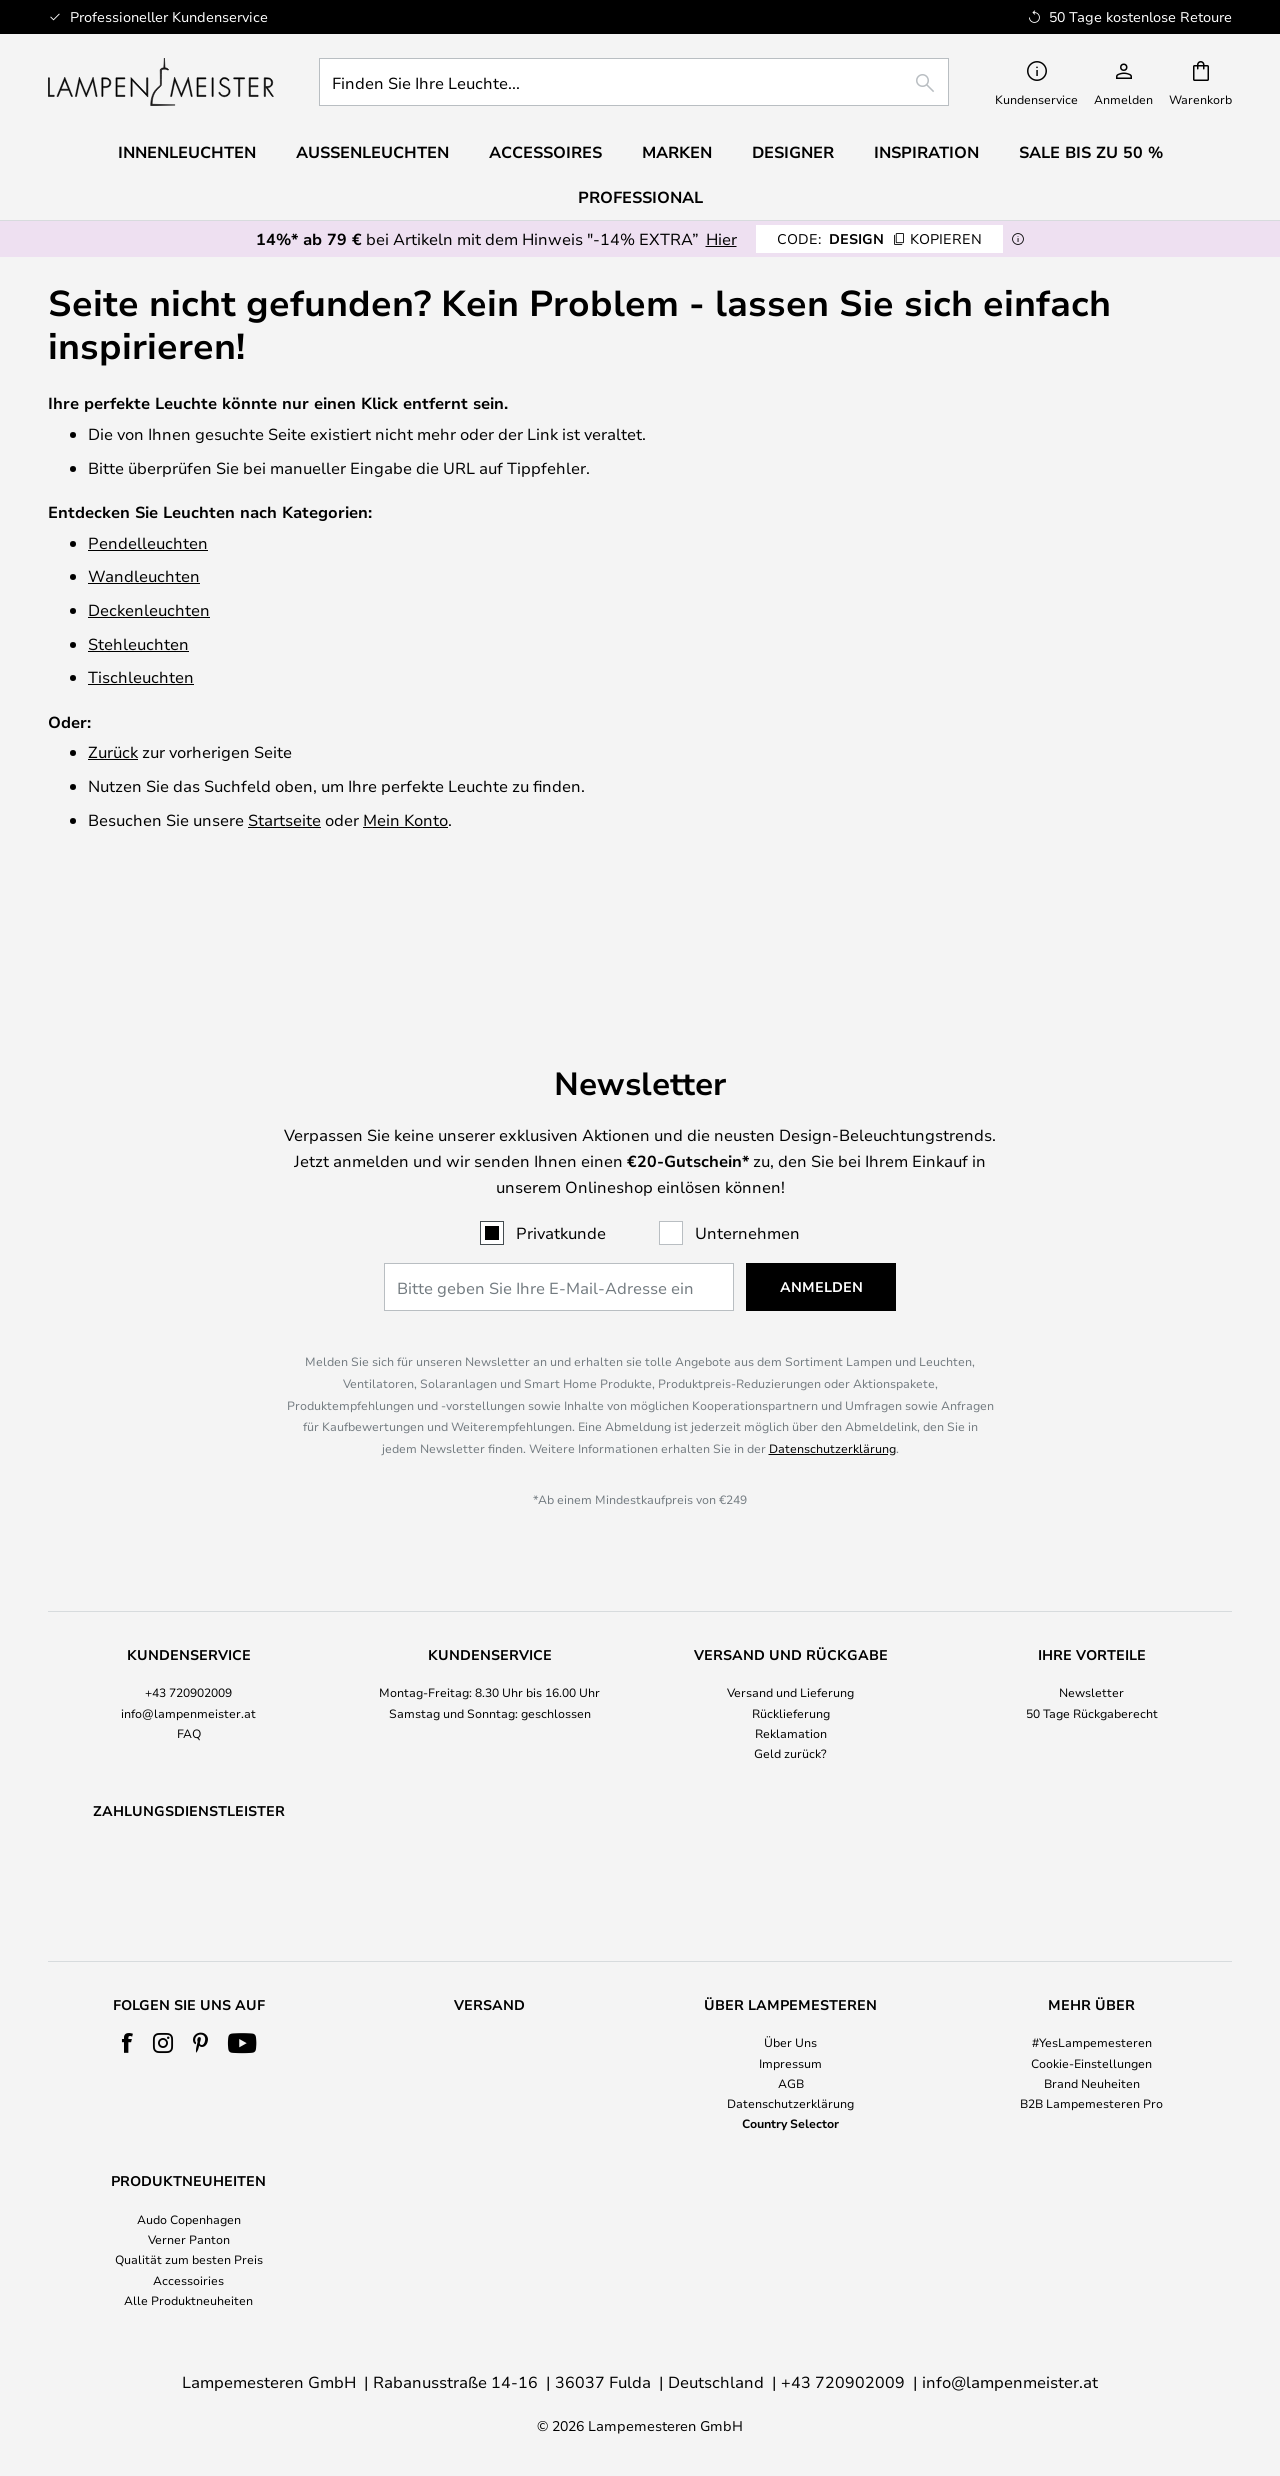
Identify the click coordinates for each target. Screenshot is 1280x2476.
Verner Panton (189, 2240)
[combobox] (634, 82)
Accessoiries (188, 2280)
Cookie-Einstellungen (1091, 2063)
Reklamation (791, 1633)
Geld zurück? (790, 1653)
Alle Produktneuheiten (188, 2300)
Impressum (790, 2063)
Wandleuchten (144, 575)
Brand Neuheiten (1092, 2083)
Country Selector (790, 2123)
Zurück (113, 751)
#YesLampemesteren (1092, 2043)
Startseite (284, 819)
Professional (640, 197)
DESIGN (879, 238)
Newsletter (1091, 1593)
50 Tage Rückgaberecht (1092, 1613)
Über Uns (790, 2043)
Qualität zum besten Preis (189, 2260)
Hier (721, 238)
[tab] (188, 1605)
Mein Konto (405, 819)
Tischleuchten (141, 676)
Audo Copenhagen (189, 2219)
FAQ (189, 1633)
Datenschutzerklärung (832, 1348)
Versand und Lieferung (790, 1593)
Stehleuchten (138, 643)
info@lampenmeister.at (188, 1613)
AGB (791, 2083)
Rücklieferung (791, 1613)
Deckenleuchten (149, 609)
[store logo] (161, 82)
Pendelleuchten (148, 542)
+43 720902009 (188, 1593)
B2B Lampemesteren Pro (1091, 2103)
